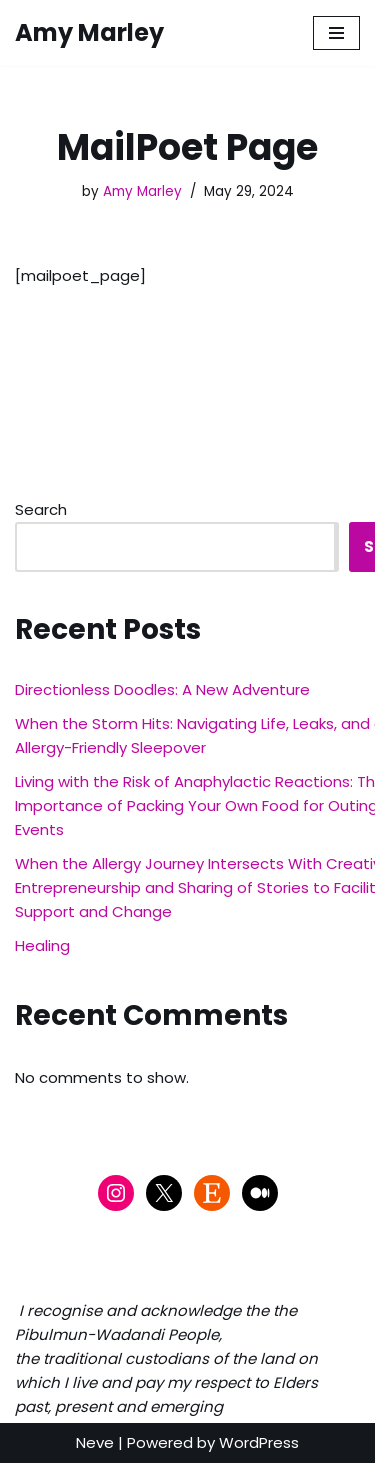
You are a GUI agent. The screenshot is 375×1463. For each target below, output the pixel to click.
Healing (42, 945)
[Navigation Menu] (336, 33)
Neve (95, 1442)
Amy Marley (142, 191)
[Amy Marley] (89, 33)
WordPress (259, 1442)
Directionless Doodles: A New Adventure (162, 689)
